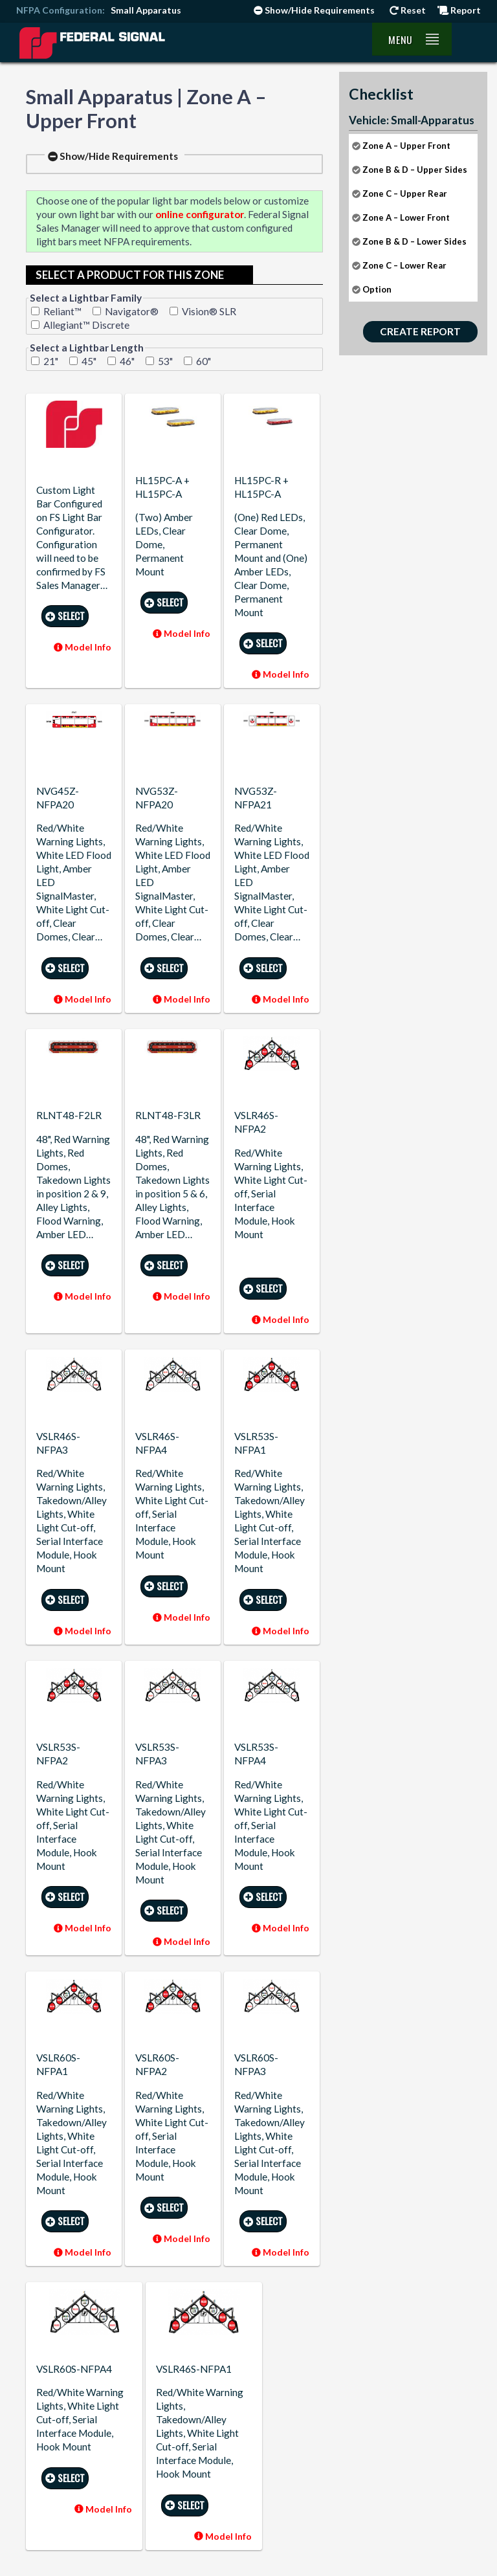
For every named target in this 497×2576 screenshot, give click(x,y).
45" (89, 361)
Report (459, 10)
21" (50, 361)
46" (127, 361)
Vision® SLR (209, 311)
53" (165, 361)
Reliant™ (62, 311)
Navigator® (132, 311)
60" (203, 361)
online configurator (199, 214)
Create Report (420, 331)
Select (65, 615)
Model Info (82, 646)
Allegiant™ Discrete (86, 325)
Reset (408, 10)
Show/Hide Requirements (314, 10)
